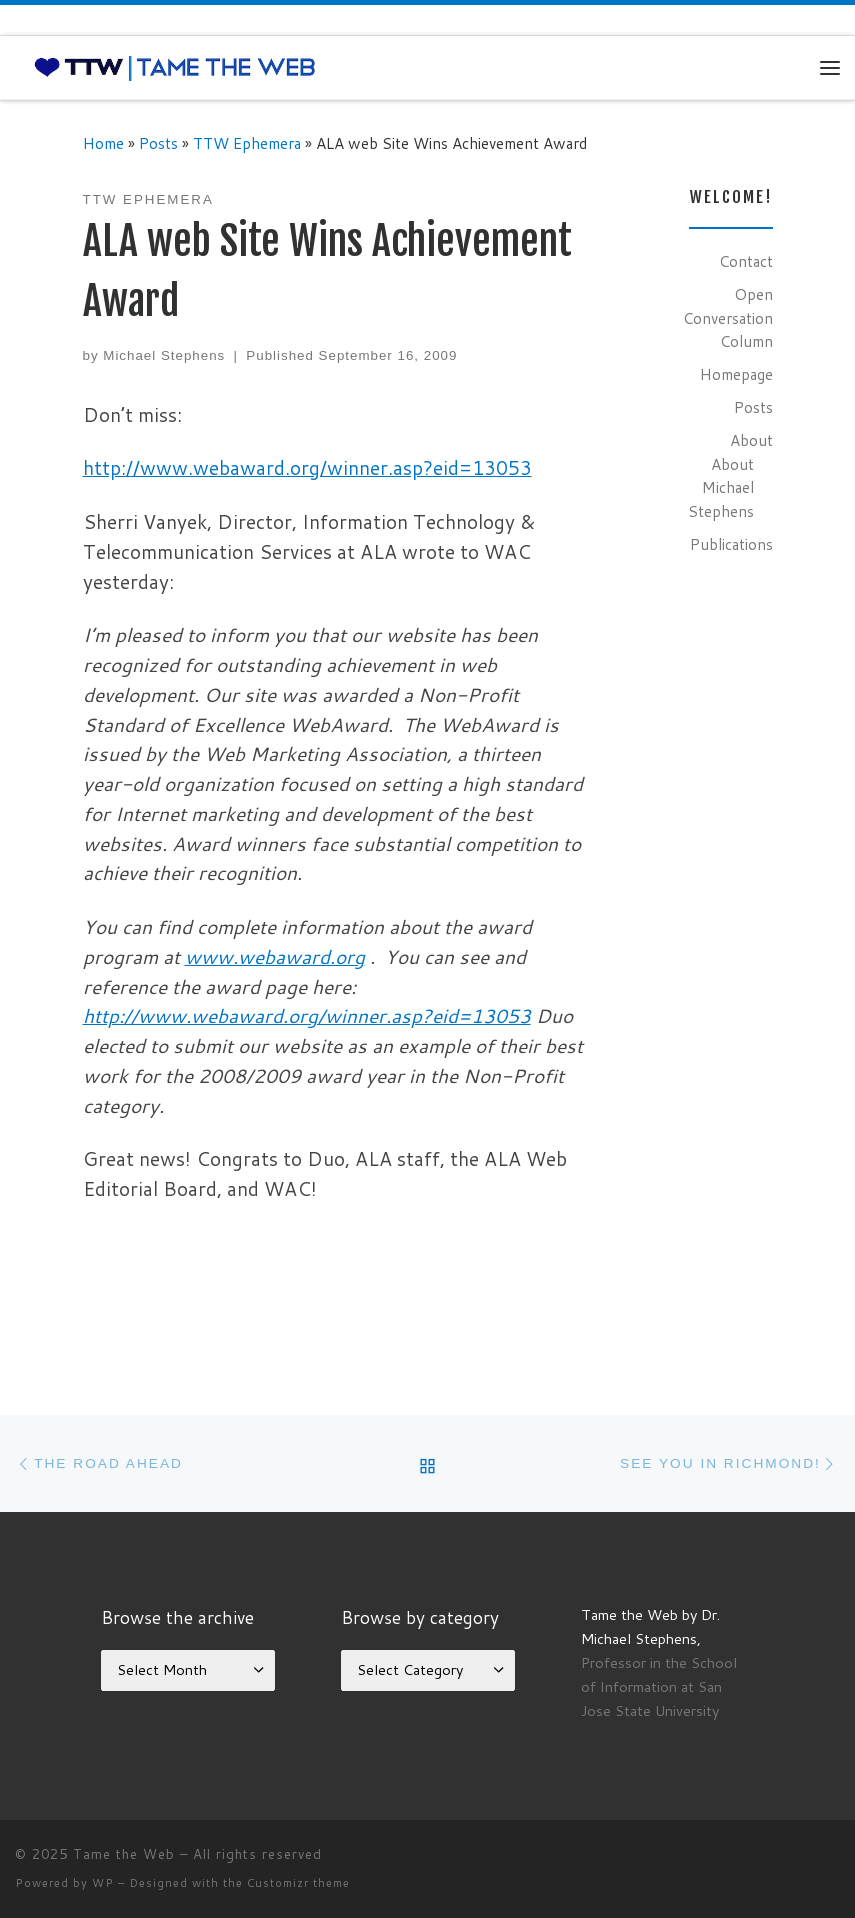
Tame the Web (124, 1854)
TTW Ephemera (247, 143)
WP (103, 1883)
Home (103, 143)
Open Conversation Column (728, 317)
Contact (746, 261)
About (751, 440)
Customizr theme (298, 1883)
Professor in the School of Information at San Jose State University (659, 1686)
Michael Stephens (164, 355)
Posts (158, 143)
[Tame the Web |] (176, 67)
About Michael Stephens (721, 487)
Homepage (736, 374)
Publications (731, 544)
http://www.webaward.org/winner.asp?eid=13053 (307, 467)
